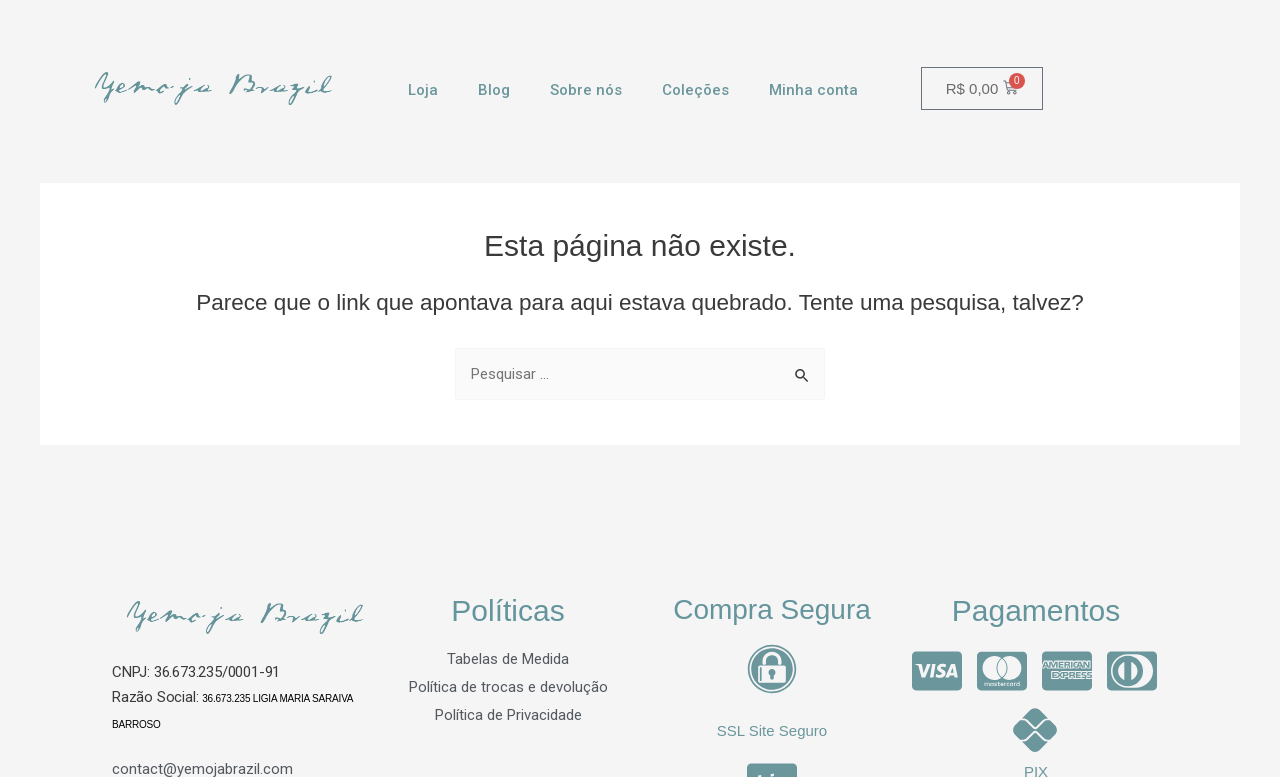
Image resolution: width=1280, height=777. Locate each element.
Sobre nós (586, 90)
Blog (494, 90)
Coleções (695, 90)
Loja (423, 90)
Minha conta (813, 90)
